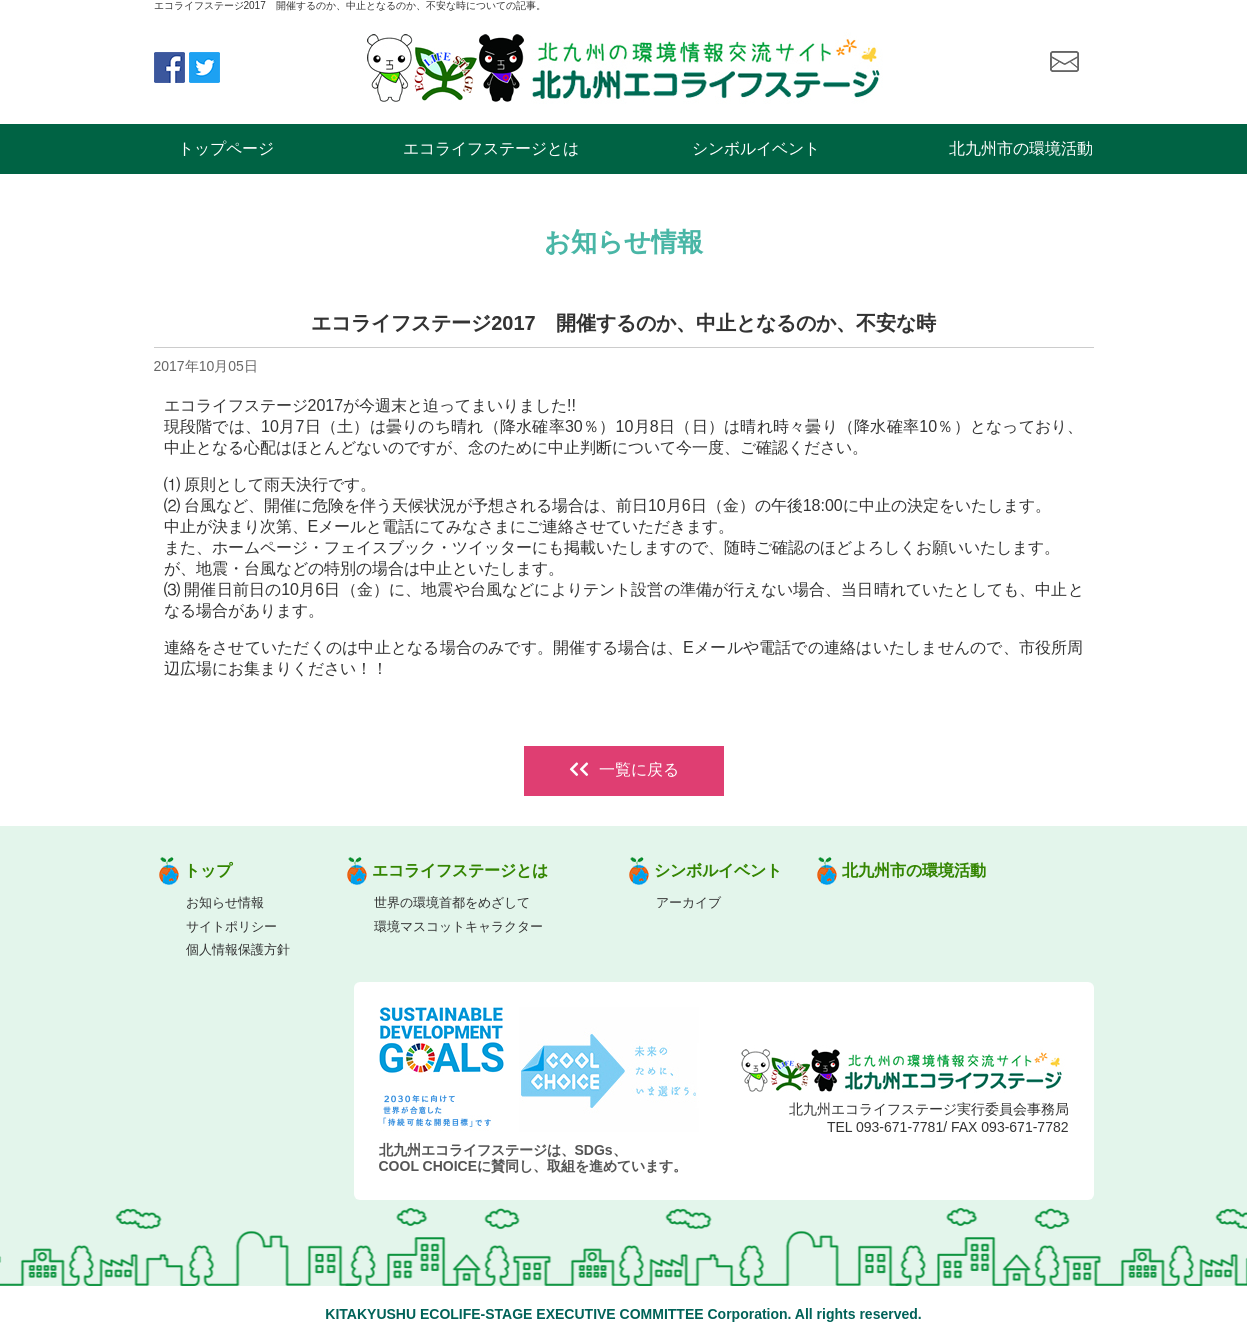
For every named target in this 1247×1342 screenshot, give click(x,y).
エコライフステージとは (491, 148)
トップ (208, 870)
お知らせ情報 (225, 902)
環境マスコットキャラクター (458, 926)
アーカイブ (688, 902)
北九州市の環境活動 (1021, 148)
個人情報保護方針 (238, 949)
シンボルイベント (756, 148)
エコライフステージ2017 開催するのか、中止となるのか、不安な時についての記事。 (350, 5)
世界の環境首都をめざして (452, 902)
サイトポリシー (231, 926)
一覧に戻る (624, 769)
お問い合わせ (1064, 62)
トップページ (226, 148)
